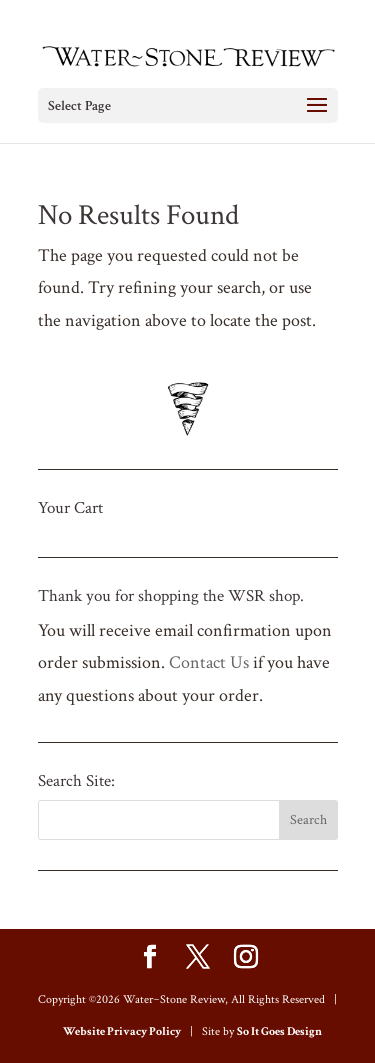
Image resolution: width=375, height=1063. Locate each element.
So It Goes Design (279, 1031)
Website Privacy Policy (122, 1031)
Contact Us (209, 662)
